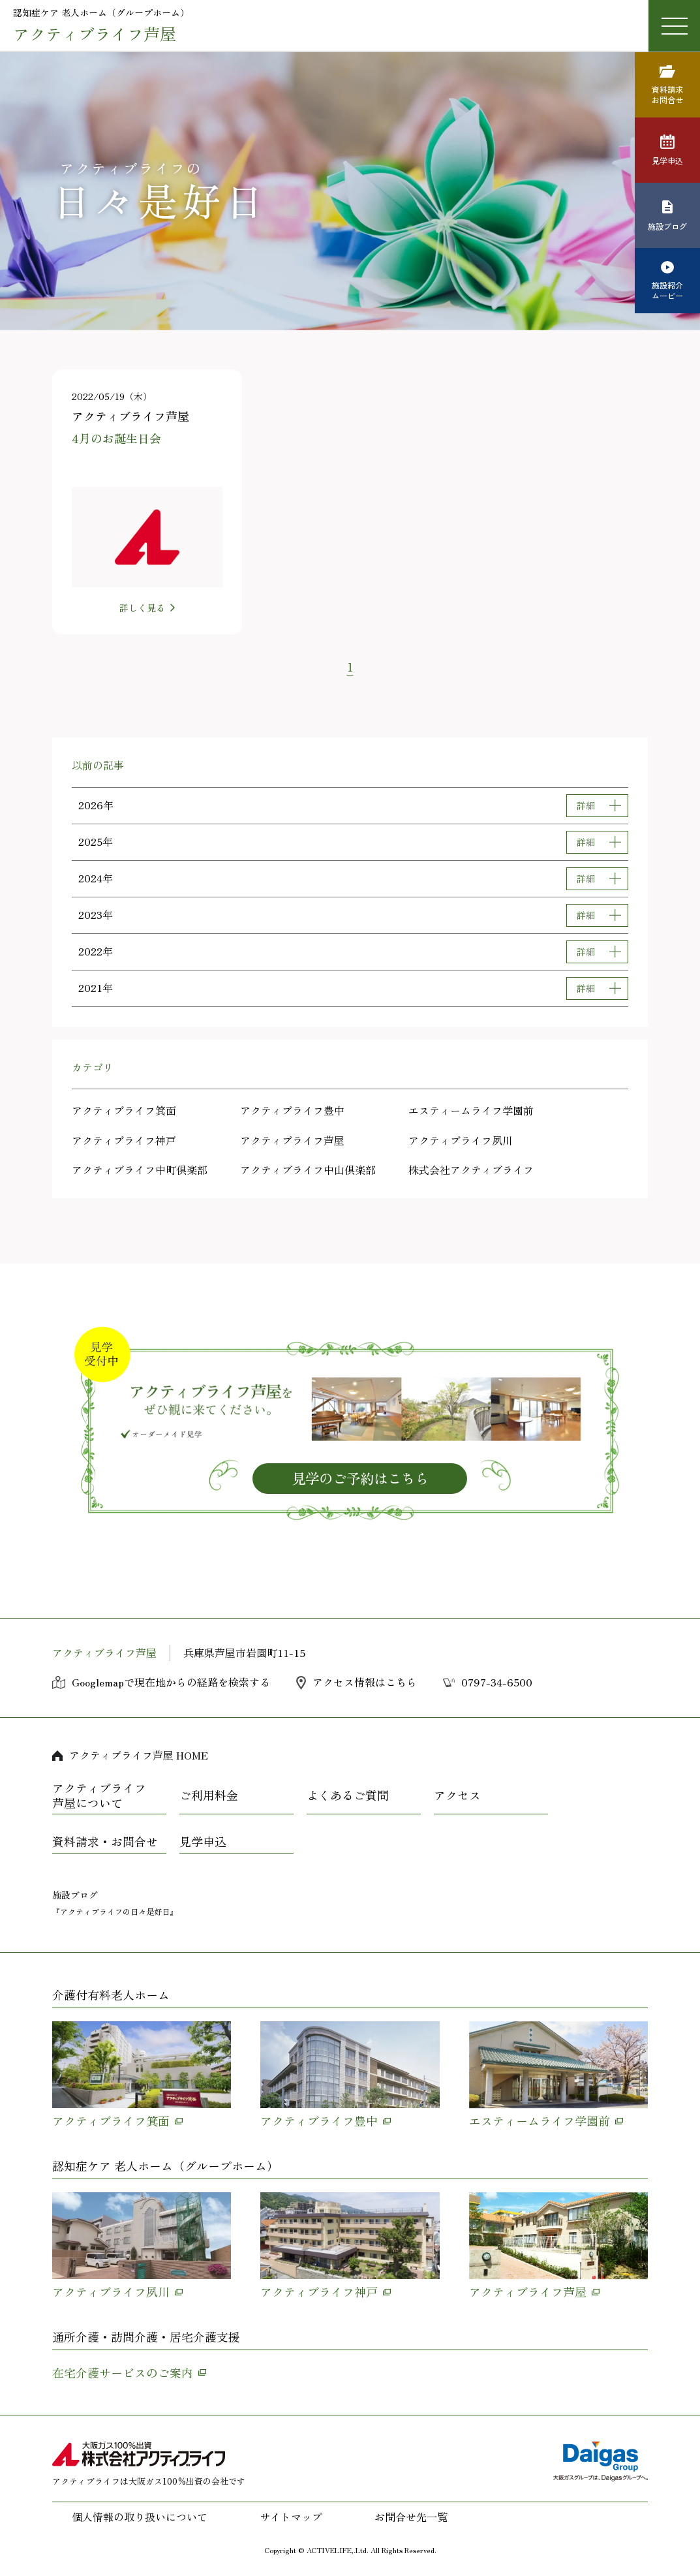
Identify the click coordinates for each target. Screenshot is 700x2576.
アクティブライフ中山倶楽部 (308, 1169)
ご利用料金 (208, 1794)
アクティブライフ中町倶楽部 (139, 1169)
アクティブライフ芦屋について (99, 1795)
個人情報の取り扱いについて (139, 2516)
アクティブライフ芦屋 (292, 1140)
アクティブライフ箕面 (124, 1110)
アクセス (457, 1794)
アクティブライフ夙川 (460, 1140)
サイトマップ (291, 2516)
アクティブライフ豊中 (292, 1110)
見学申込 (202, 1842)
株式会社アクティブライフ (471, 1169)
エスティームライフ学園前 (471, 1110)
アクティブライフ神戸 (124, 1140)
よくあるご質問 (348, 1794)
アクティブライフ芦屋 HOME (138, 1755)
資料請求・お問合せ (105, 1842)
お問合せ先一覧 (411, 2516)
